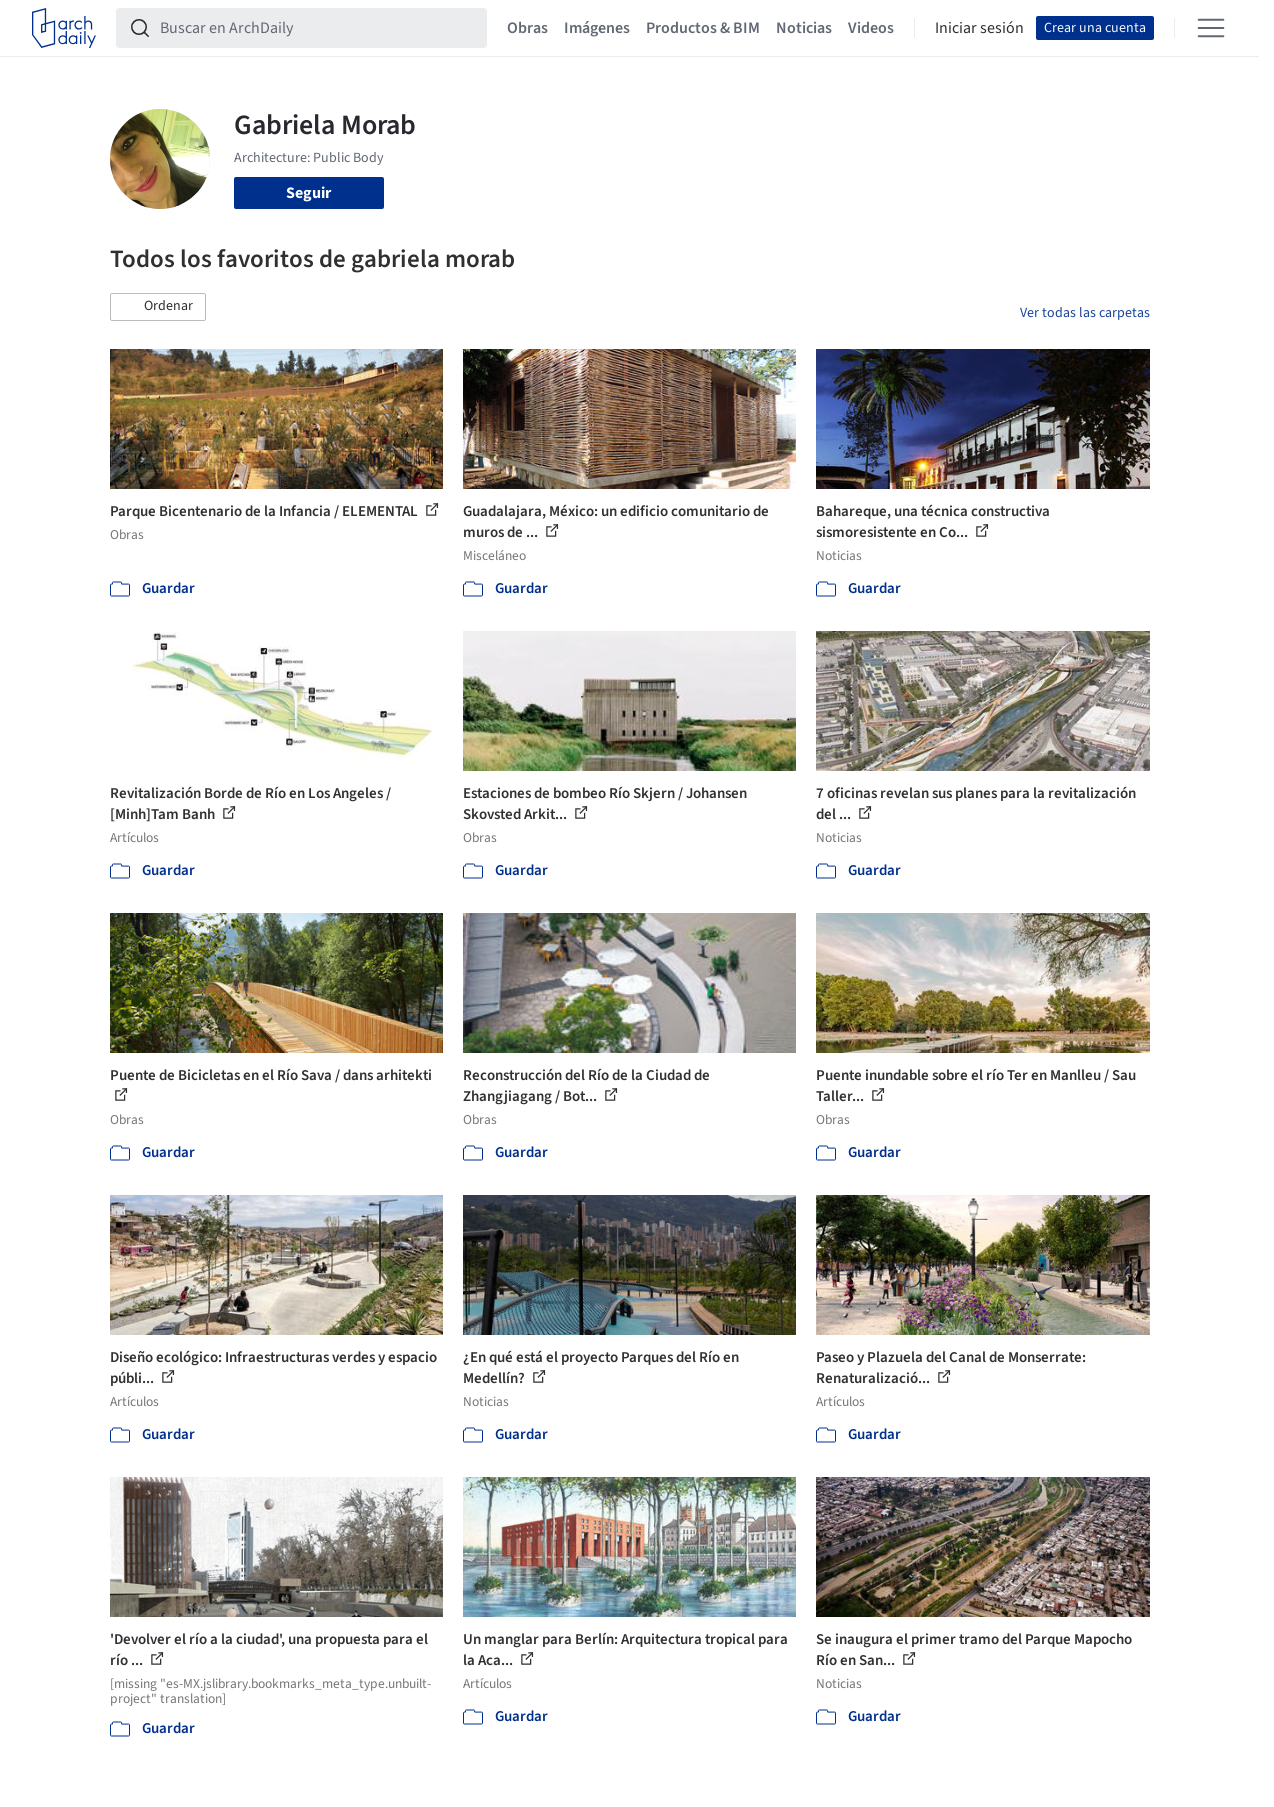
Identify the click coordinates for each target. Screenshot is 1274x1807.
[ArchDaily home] (64, 28)
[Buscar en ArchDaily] (317, 28)
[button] (158, 307)
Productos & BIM (703, 28)
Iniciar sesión (979, 28)
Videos (871, 28)
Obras (527, 28)
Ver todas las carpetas (1085, 313)
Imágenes (597, 28)
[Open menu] (1211, 28)
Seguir (308, 193)
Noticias (804, 28)
